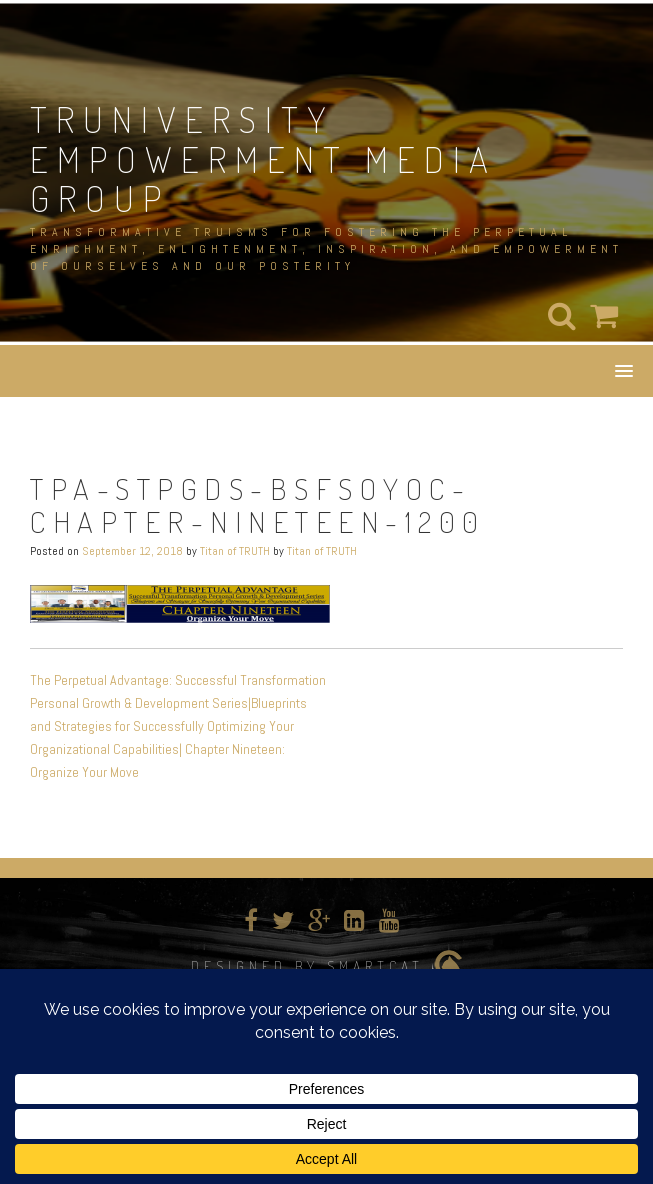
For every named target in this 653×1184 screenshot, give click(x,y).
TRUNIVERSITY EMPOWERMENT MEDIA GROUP (263, 158)
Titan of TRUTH (235, 551)
